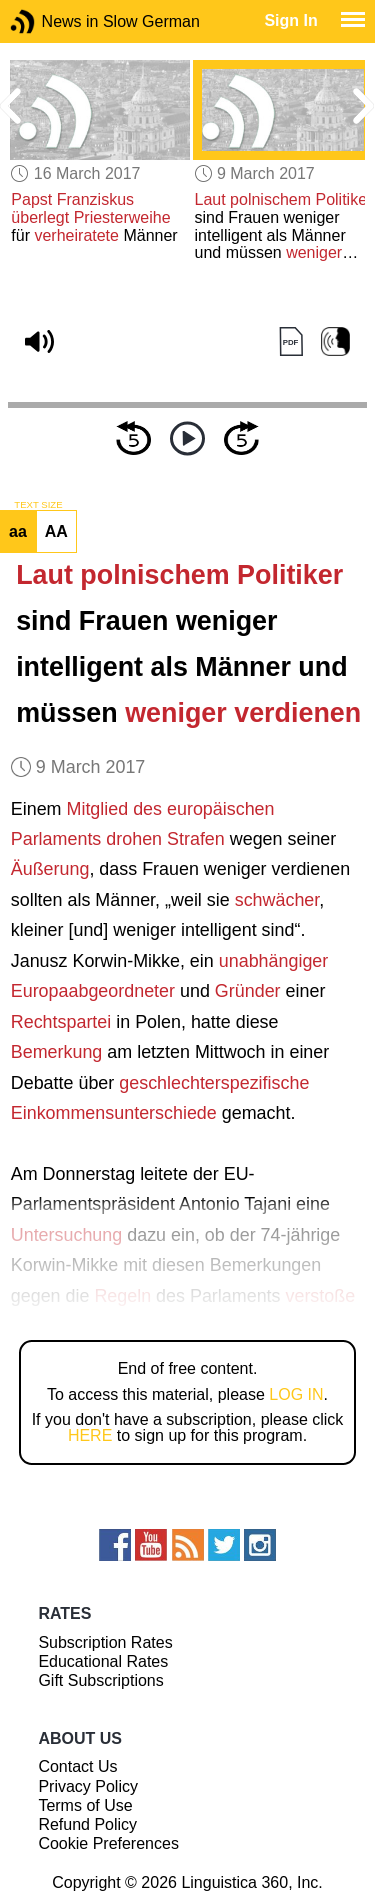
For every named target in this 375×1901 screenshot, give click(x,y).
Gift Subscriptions (100, 1680)
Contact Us (77, 1766)
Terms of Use (85, 1805)
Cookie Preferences (108, 1843)
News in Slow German (52, 21)
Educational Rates (103, 1661)
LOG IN (296, 1394)
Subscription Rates (105, 1642)
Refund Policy (87, 1824)
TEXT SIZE (38, 505)
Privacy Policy (88, 1786)
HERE (90, 1435)
